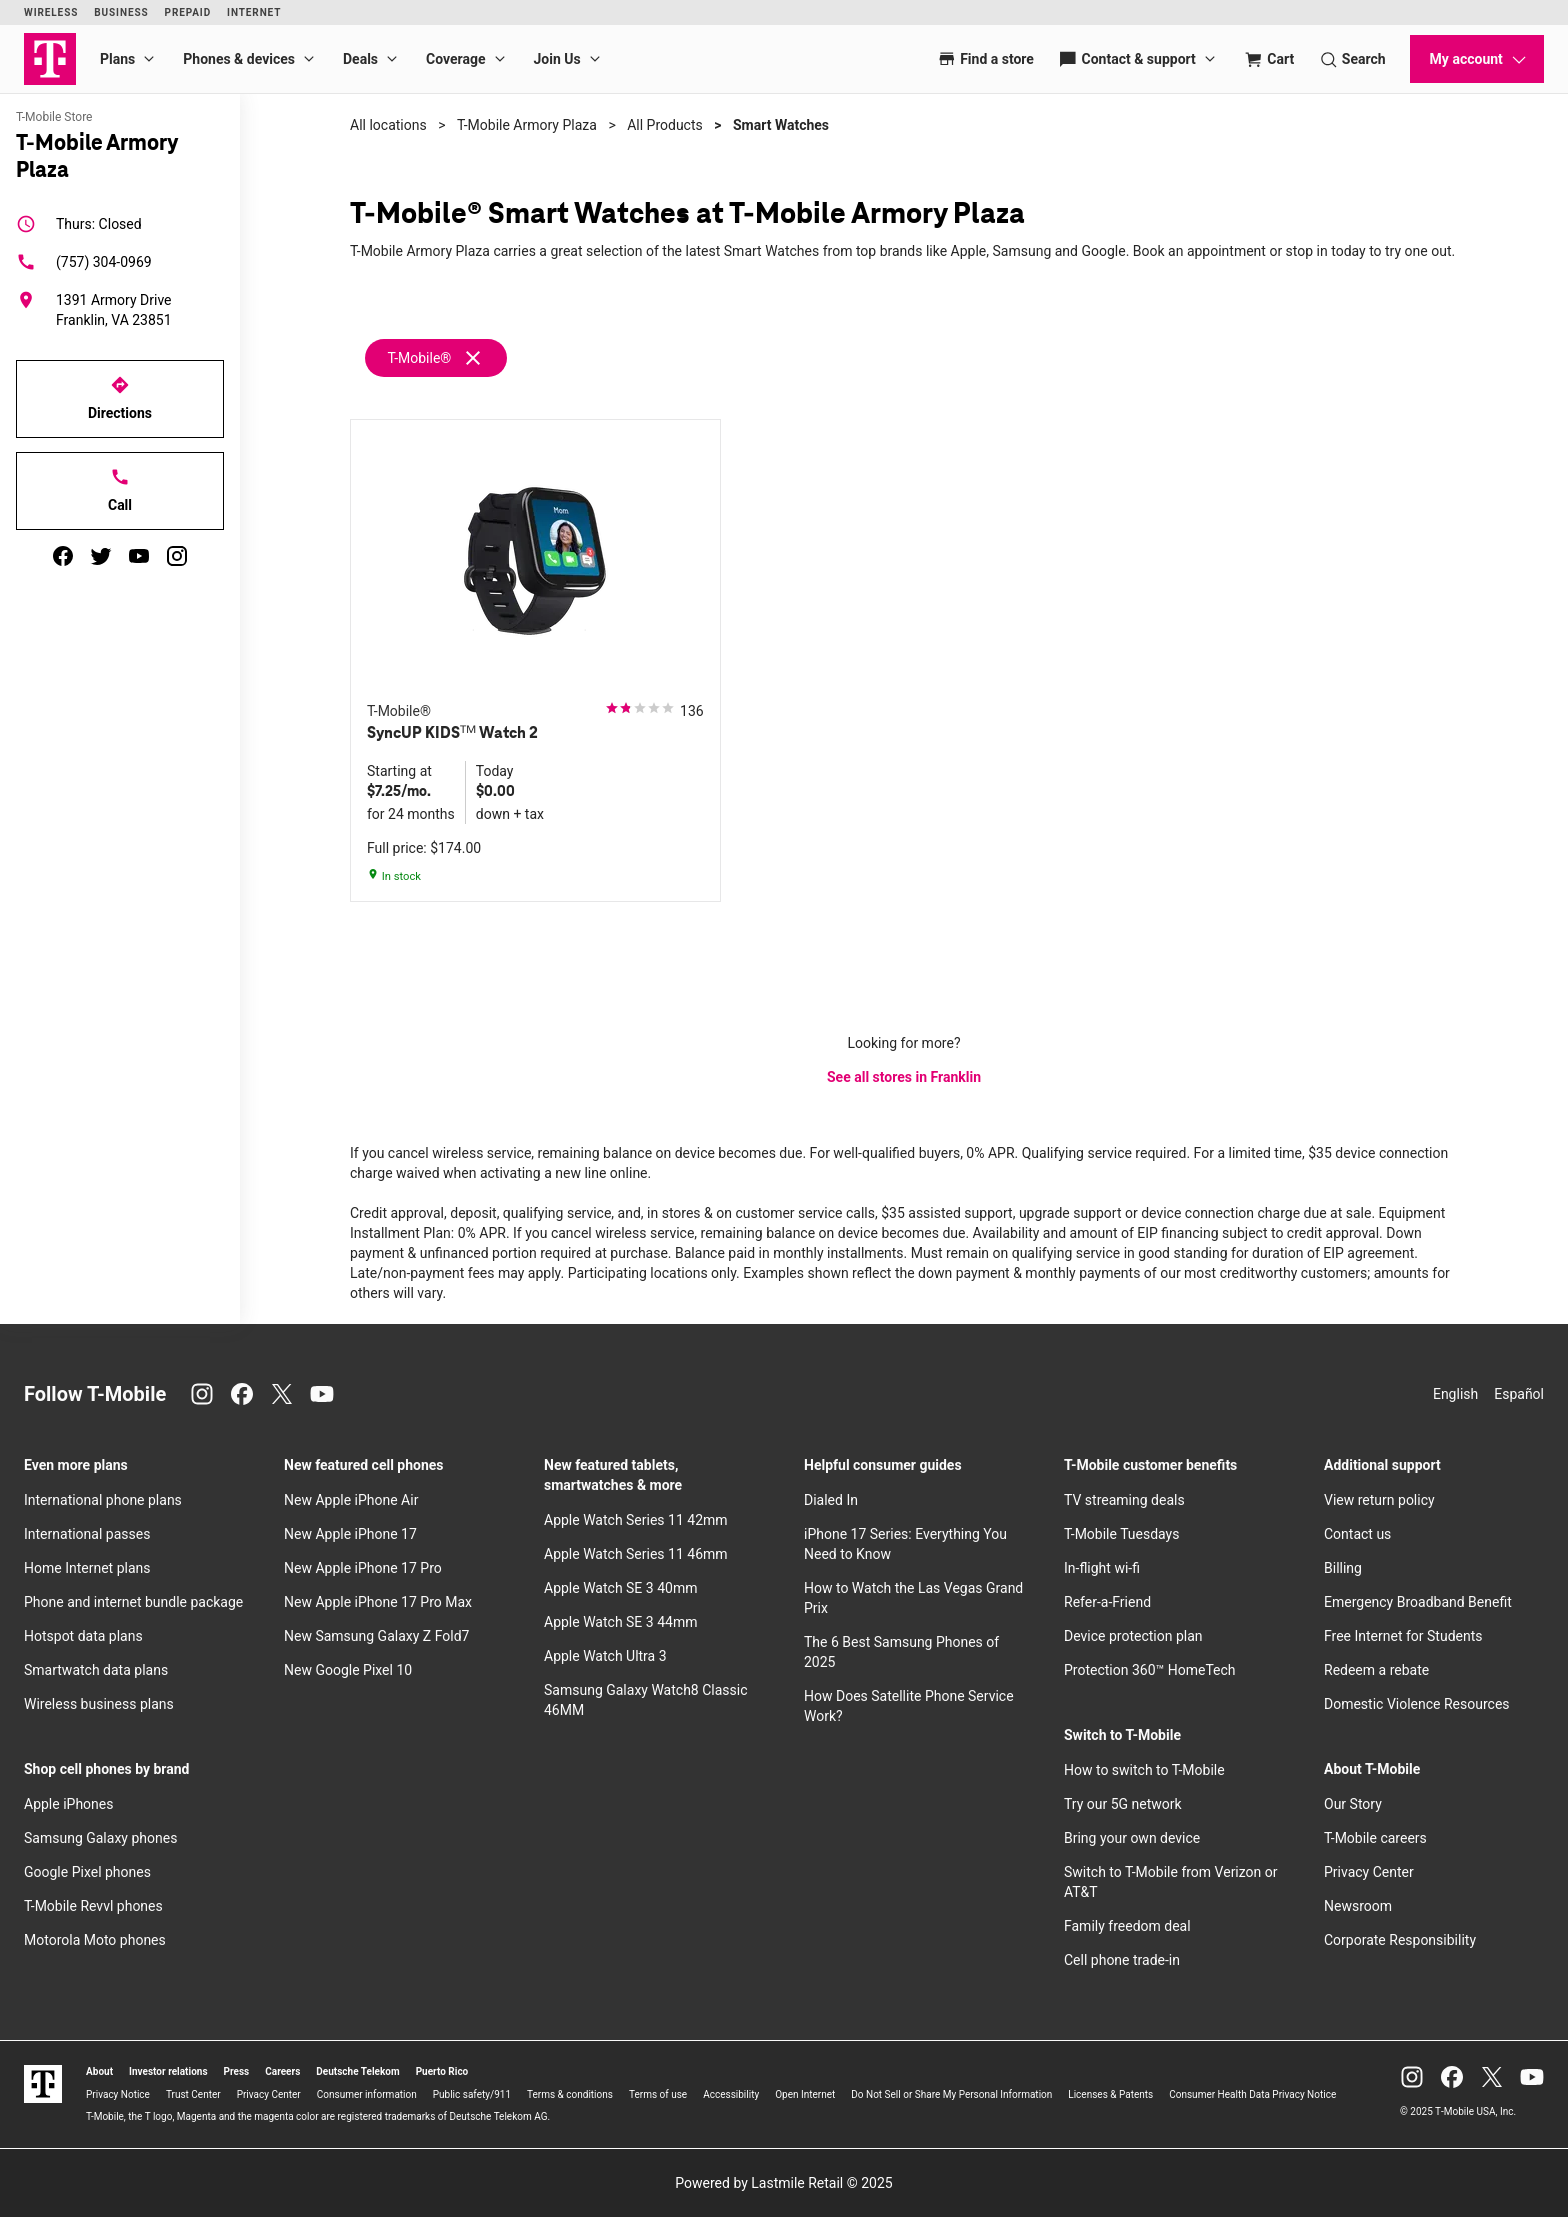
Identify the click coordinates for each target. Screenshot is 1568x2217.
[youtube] (139, 556)
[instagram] (177, 556)
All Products (665, 125)
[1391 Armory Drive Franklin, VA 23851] (120, 310)
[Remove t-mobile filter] (437, 358)
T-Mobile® (419, 358)
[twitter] (101, 556)
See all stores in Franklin (904, 1077)
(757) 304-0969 (84, 262)
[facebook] (63, 556)
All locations (388, 125)
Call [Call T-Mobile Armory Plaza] (120, 490)
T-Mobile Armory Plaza (527, 125)
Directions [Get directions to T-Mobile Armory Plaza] (120, 398)
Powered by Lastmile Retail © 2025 (783, 2183)
